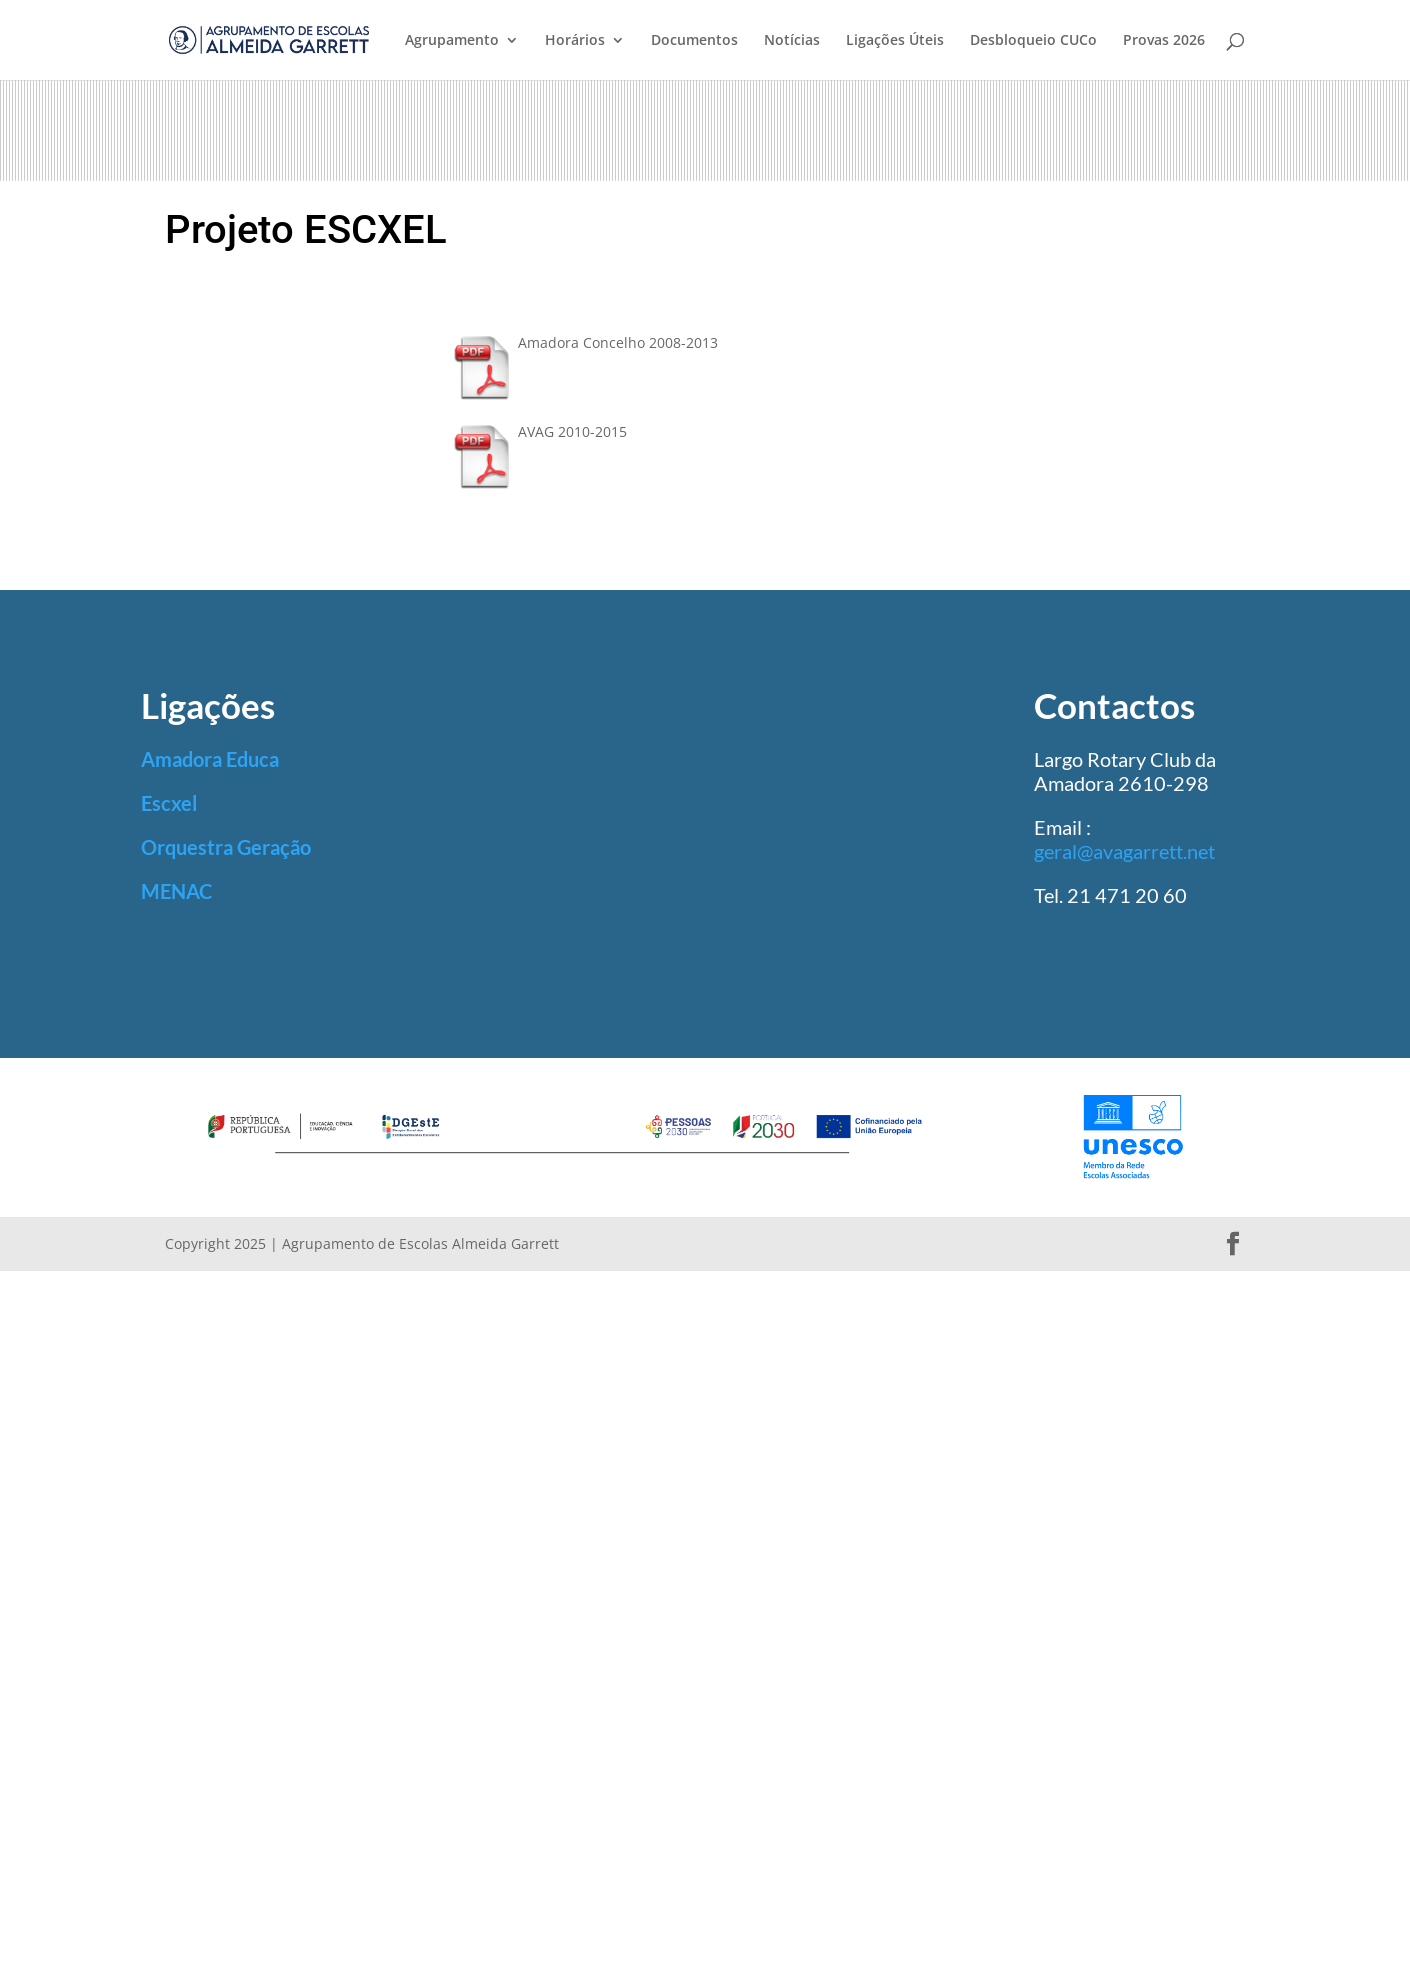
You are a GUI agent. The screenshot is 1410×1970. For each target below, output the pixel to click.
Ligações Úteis (895, 41)
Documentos (694, 41)
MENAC (176, 891)
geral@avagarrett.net (1124, 851)
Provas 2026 (1164, 41)
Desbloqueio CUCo (1033, 41)
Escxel (169, 803)
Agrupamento (452, 41)
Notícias (792, 41)
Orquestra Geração (226, 847)
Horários (575, 41)
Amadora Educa (210, 759)
